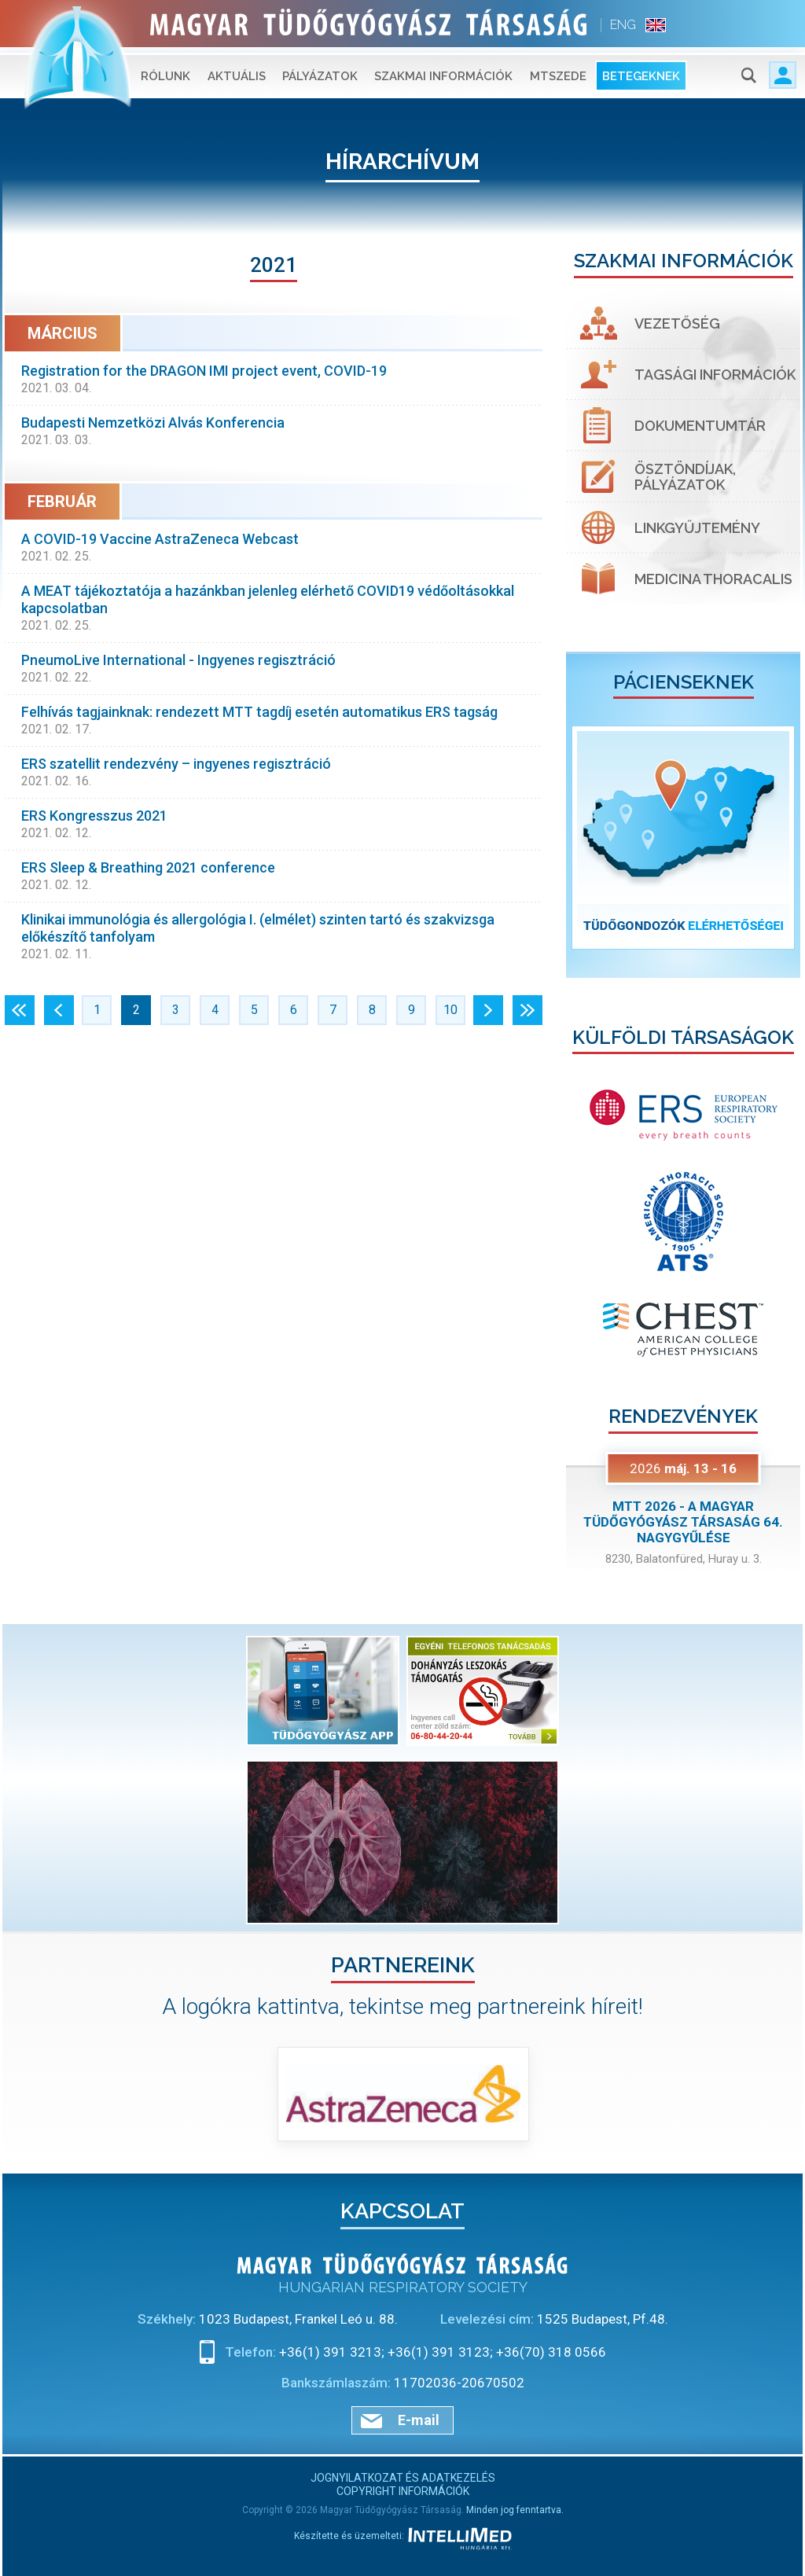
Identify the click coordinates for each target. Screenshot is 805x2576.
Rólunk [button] (165, 71)
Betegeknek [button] (641, 71)
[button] (583, 838)
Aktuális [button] (237, 71)
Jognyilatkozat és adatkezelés (403, 2477)
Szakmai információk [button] (443, 71)
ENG (623, 24)
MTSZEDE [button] (558, 71)
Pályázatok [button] (320, 71)
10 (450, 1009)
